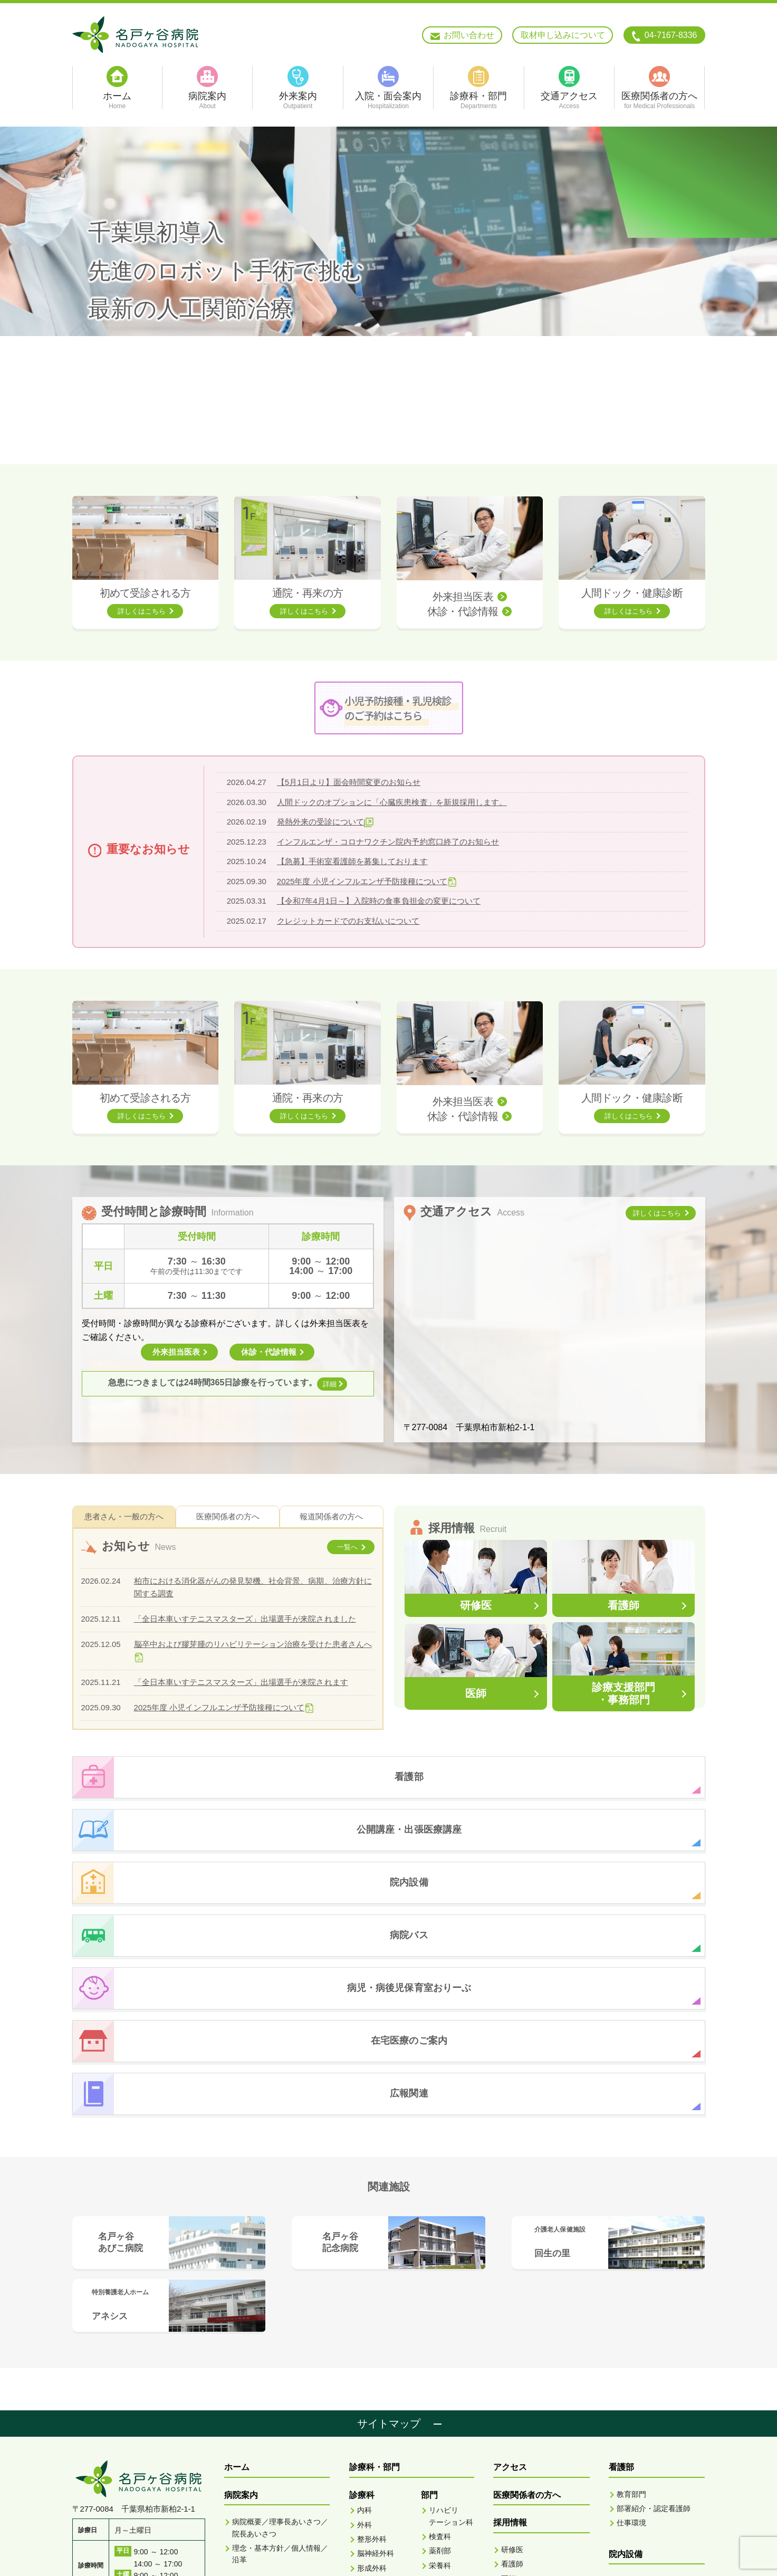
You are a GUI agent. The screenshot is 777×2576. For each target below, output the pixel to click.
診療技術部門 (523, 2382)
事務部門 (516, 2396)
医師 (508, 2367)
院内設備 (625, 2343)
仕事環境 (631, 2311)
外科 (364, 2314)
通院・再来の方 (307, 593)
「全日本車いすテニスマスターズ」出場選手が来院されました (245, 1618)
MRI (444, 2395)
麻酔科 (368, 2522)
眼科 (364, 2441)
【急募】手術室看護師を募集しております (352, 861)
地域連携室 (447, 2479)
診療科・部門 (374, 2256)
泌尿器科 (372, 2426)
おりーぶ (625, 2370)
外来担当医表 (463, 596)
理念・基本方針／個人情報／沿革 (280, 2343)
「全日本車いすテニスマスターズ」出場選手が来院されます (241, 1682)
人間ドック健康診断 (531, 2454)
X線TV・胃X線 (451, 2444)
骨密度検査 (455, 2464)
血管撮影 (452, 2409)
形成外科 (372, 2357)
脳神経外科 (375, 2342)
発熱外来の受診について (320, 821)
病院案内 (241, 2284)
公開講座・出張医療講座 (655, 2426)
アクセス (510, 2256)
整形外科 (372, 2328)
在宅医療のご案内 (642, 2398)
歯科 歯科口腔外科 (373, 2502)
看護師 (512, 2353)
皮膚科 (368, 2412)
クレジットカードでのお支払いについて (348, 920)
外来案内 (241, 2380)
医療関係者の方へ (228, 1516)
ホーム (237, 2256)
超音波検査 (455, 2424)
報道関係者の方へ (331, 1516)
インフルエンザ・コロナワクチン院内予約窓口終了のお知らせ (387, 841)
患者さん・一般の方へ (124, 1516)
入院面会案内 (249, 2407)
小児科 (368, 2397)
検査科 (440, 2325)
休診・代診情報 (462, 611)
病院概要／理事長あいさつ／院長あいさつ (280, 2316)
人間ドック (519, 2482)
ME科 (438, 2508)
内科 (364, 2299)
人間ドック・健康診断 (632, 593)
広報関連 (625, 2481)
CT (442, 2380)
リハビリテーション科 (379, 2461)
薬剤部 (440, 2339)
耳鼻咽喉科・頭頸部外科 (379, 2377)
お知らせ (625, 2453)
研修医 (512, 2338)
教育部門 (631, 2283)
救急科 (368, 2481)
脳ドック (516, 2496)
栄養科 (440, 2354)
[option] (388, 295)
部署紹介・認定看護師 (653, 2297)
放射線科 (443, 2368)
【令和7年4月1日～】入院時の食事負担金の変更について (378, 900)
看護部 (440, 2493)
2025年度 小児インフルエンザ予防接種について (362, 881)
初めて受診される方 (145, 593)
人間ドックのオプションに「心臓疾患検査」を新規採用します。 (391, 802)
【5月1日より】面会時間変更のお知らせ (348, 782)
